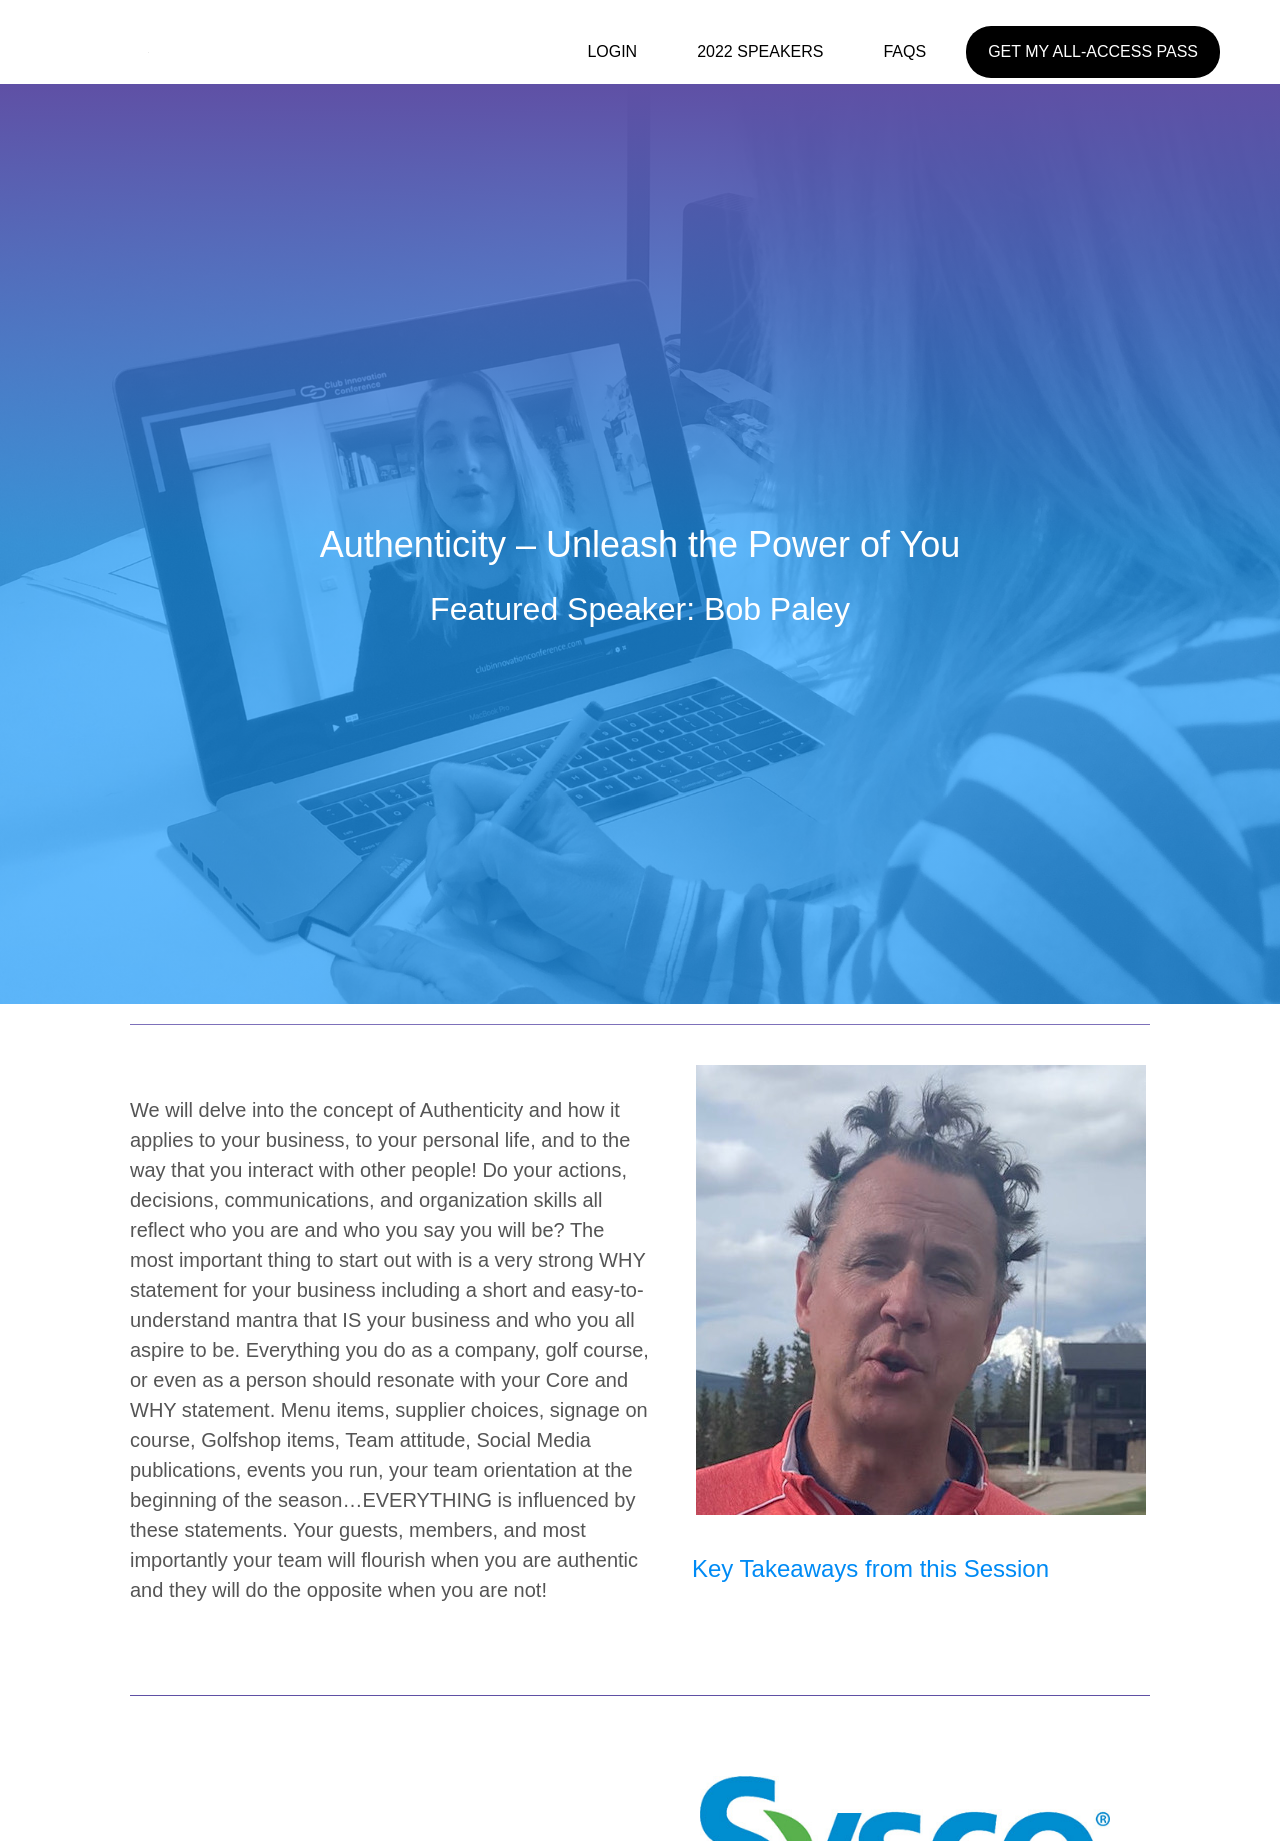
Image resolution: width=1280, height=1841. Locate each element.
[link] (622, 56)
